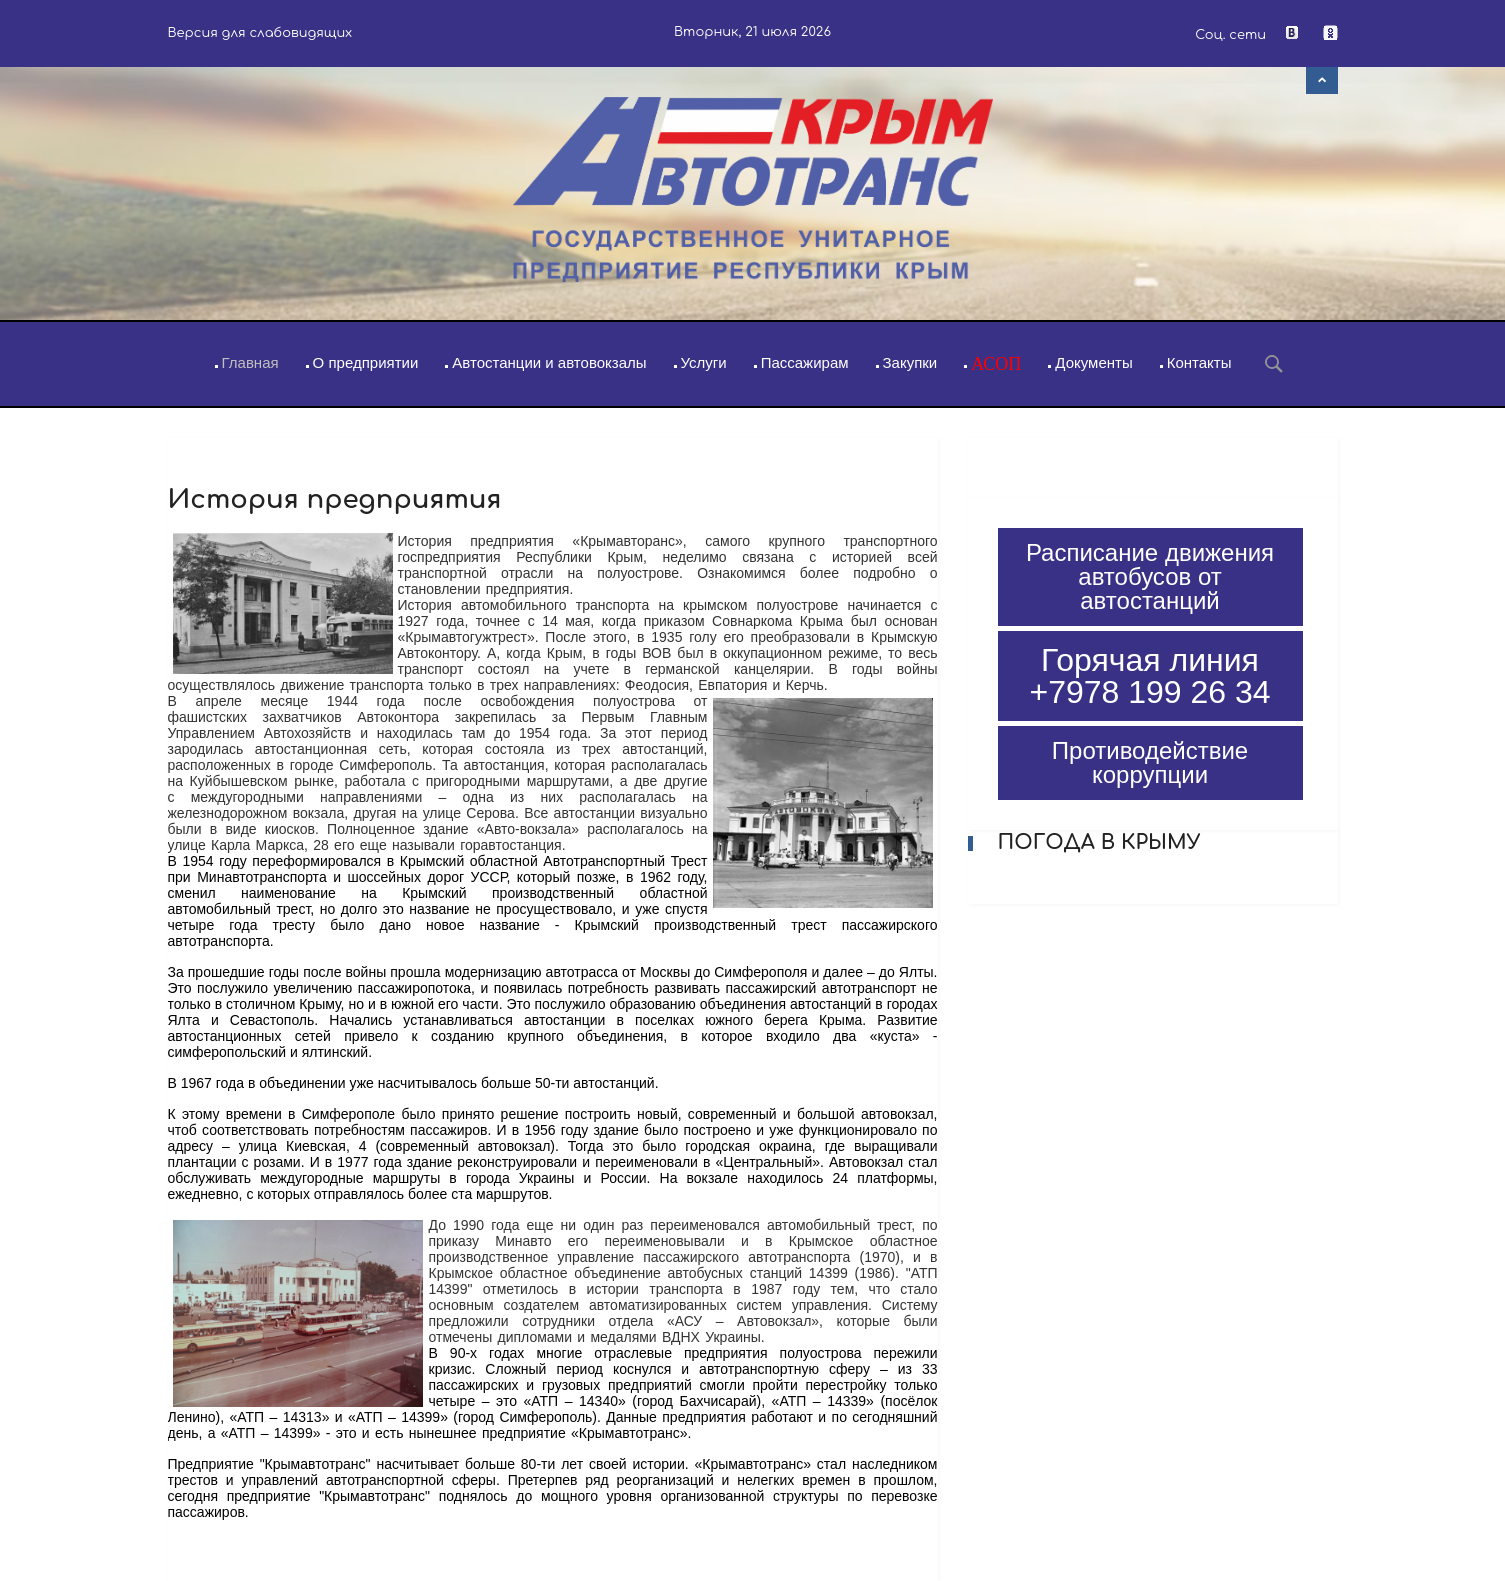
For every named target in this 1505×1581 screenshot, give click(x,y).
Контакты (1199, 362)
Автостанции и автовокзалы (549, 362)
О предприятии (366, 362)
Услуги (704, 362)
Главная (250, 362)
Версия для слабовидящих (260, 33)
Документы (1093, 362)
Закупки (910, 362)
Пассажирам (805, 362)
